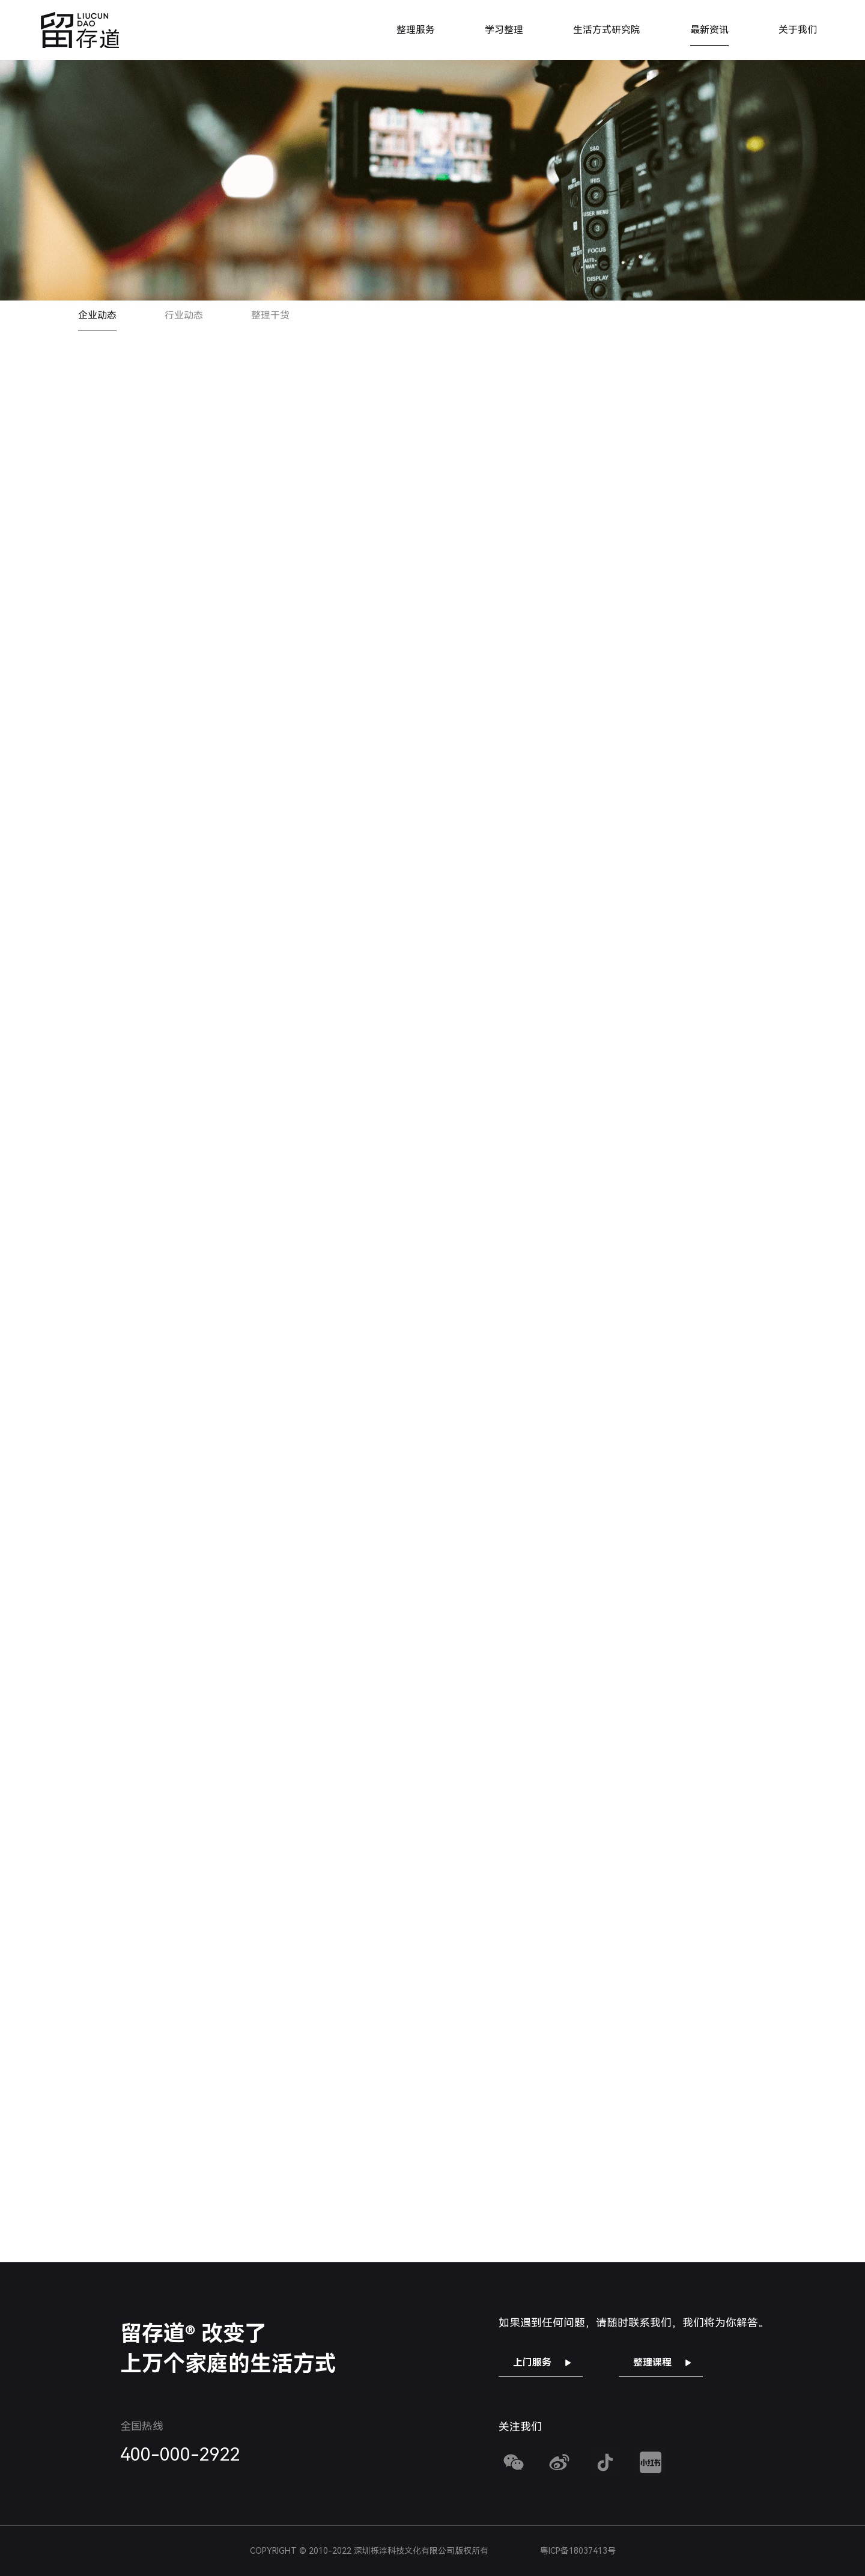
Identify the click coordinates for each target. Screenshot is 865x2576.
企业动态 (97, 315)
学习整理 (504, 29)
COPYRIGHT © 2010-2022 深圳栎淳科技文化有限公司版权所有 (433, 2550)
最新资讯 (709, 29)
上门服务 (532, 2362)
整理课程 (652, 2362)
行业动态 (184, 315)
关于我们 (797, 29)
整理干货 (270, 315)
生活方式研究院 (606, 29)
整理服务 (415, 29)
